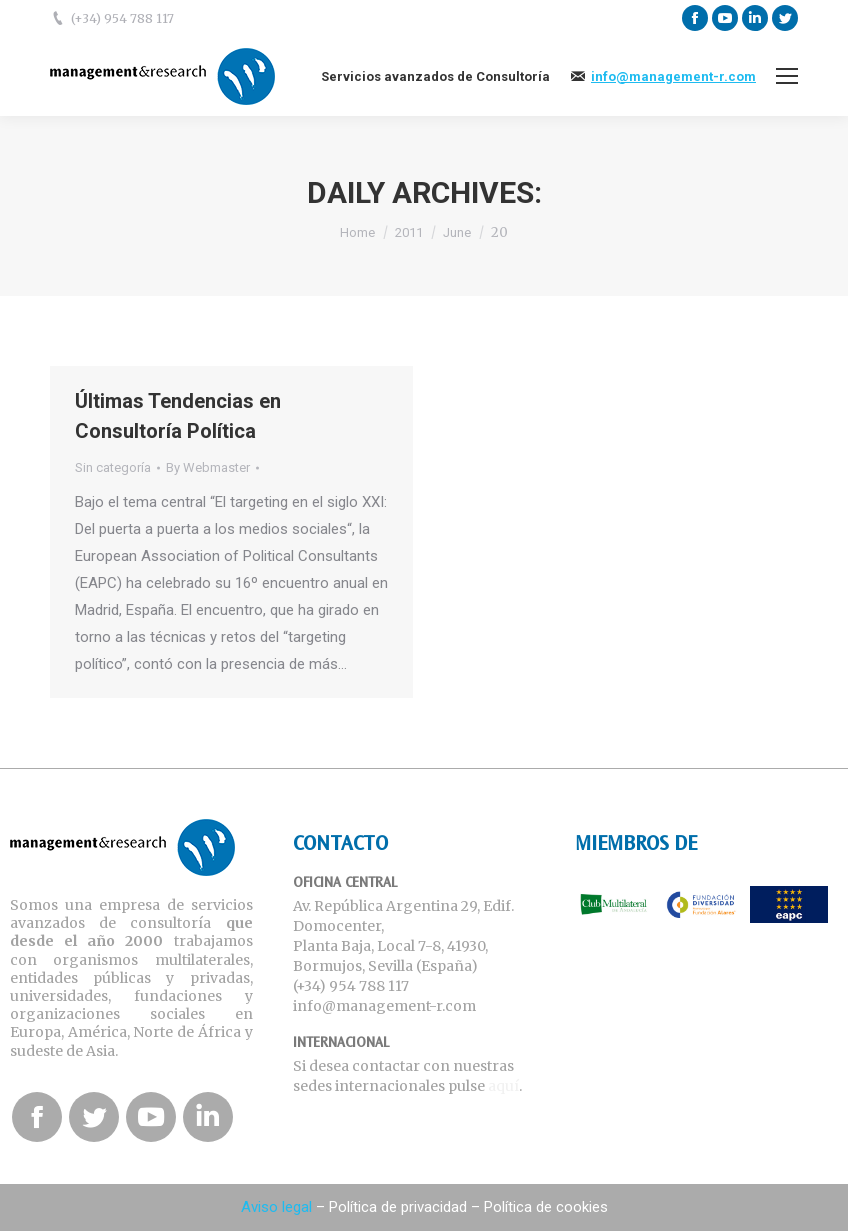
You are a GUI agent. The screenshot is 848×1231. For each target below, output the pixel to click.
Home (357, 232)
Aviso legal (276, 1207)
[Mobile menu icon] (787, 76)
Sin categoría (113, 467)
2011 (409, 232)
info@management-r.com (673, 76)
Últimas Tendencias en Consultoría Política (178, 416)
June (457, 232)
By (208, 467)
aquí (503, 1086)
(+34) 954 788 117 (122, 18)
